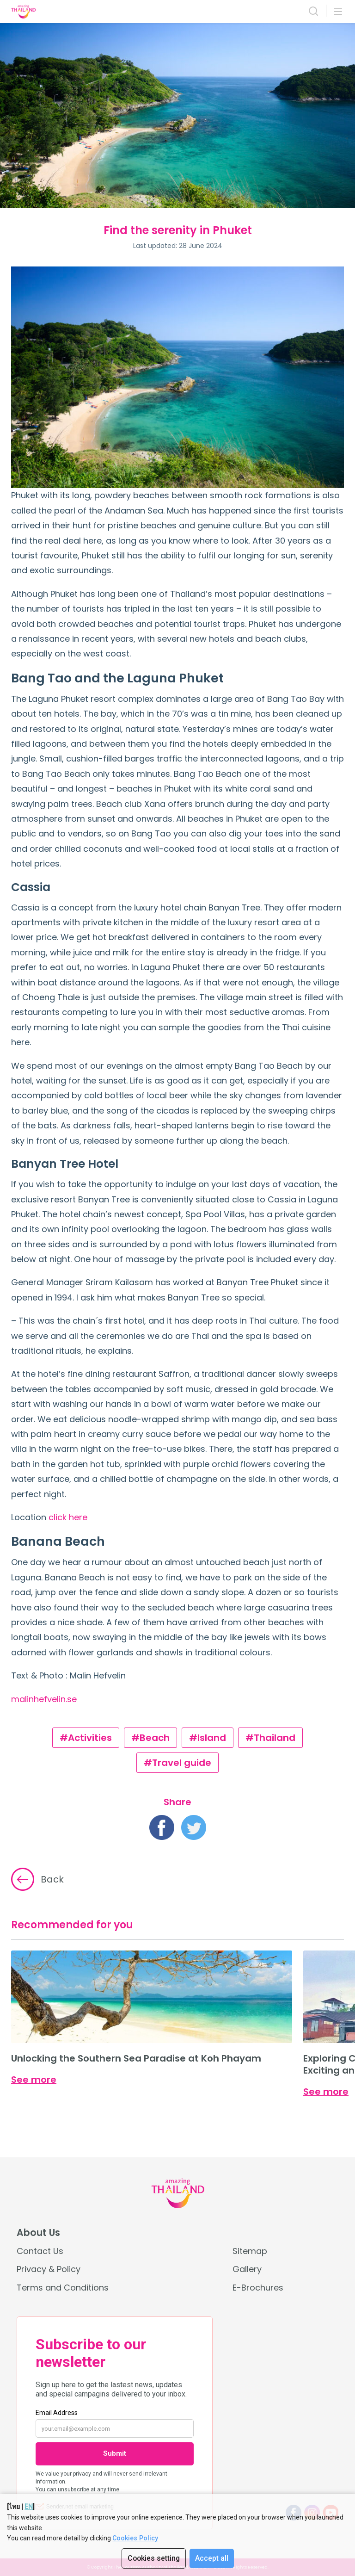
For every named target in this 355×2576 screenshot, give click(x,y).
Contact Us (40, 2251)
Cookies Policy (135, 2538)
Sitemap (250, 2251)
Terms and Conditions (63, 2287)
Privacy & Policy (48, 2269)
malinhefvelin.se (44, 1699)
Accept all (212, 2558)
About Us (38, 2232)
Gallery (247, 2269)
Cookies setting (153, 2558)
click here (68, 1517)
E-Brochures (258, 2287)
